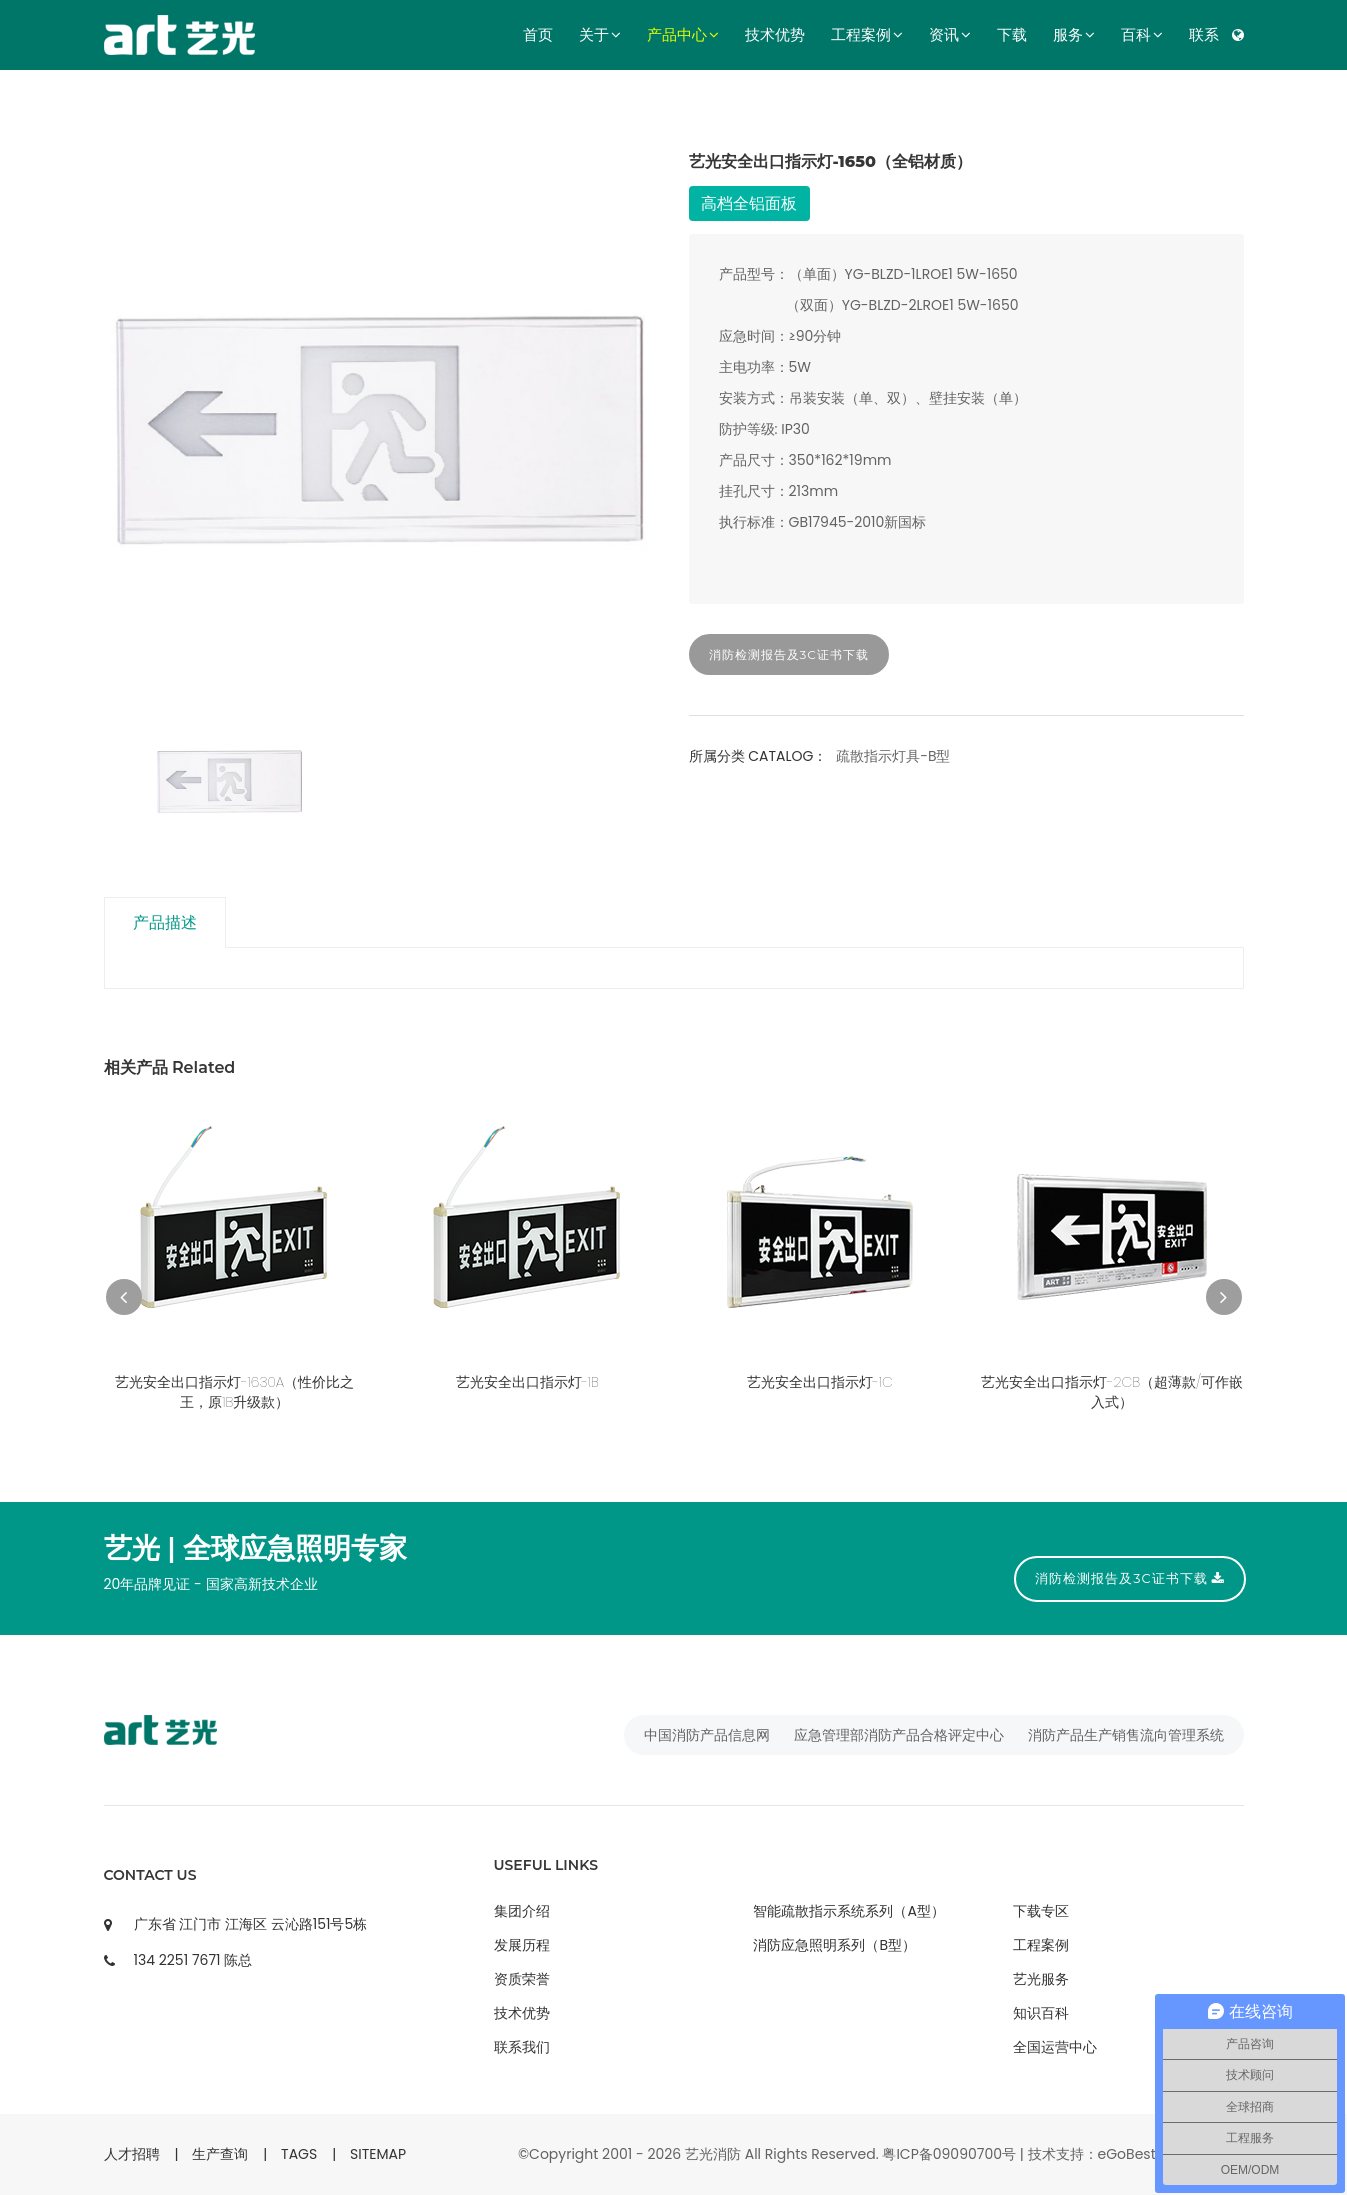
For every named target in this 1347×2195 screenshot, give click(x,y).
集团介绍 (522, 1911)
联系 (1204, 35)
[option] (381, 427)
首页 (538, 35)
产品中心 (683, 35)
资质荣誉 (522, 1979)
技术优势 (775, 35)
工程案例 (867, 35)
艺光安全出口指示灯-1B (527, 1382)
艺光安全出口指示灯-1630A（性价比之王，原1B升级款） (234, 1392)
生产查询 (220, 2154)
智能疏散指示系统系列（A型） (848, 1911)
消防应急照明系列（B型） (834, 1945)
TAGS (299, 2154)
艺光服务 (1041, 1979)
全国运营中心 (1055, 2047)
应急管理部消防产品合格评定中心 (899, 1735)
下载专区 (1041, 1911)
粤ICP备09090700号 (949, 2154)
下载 (1012, 35)
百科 (1142, 35)
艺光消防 (713, 2154)
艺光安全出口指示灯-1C (820, 1382)
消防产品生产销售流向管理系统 (1126, 1735)
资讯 (950, 35)
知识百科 (1041, 2013)
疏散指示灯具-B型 (893, 756)
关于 (600, 35)
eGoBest (1127, 2154)
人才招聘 (132, 2154)
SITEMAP (378, 2154)
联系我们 (522, 2047)
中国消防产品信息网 (707, 1735)
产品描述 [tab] (167, 922)
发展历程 (522, 1945)
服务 (1074, 35)
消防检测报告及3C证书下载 (789, 654)
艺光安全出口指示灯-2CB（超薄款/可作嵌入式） (1112, 1392)
